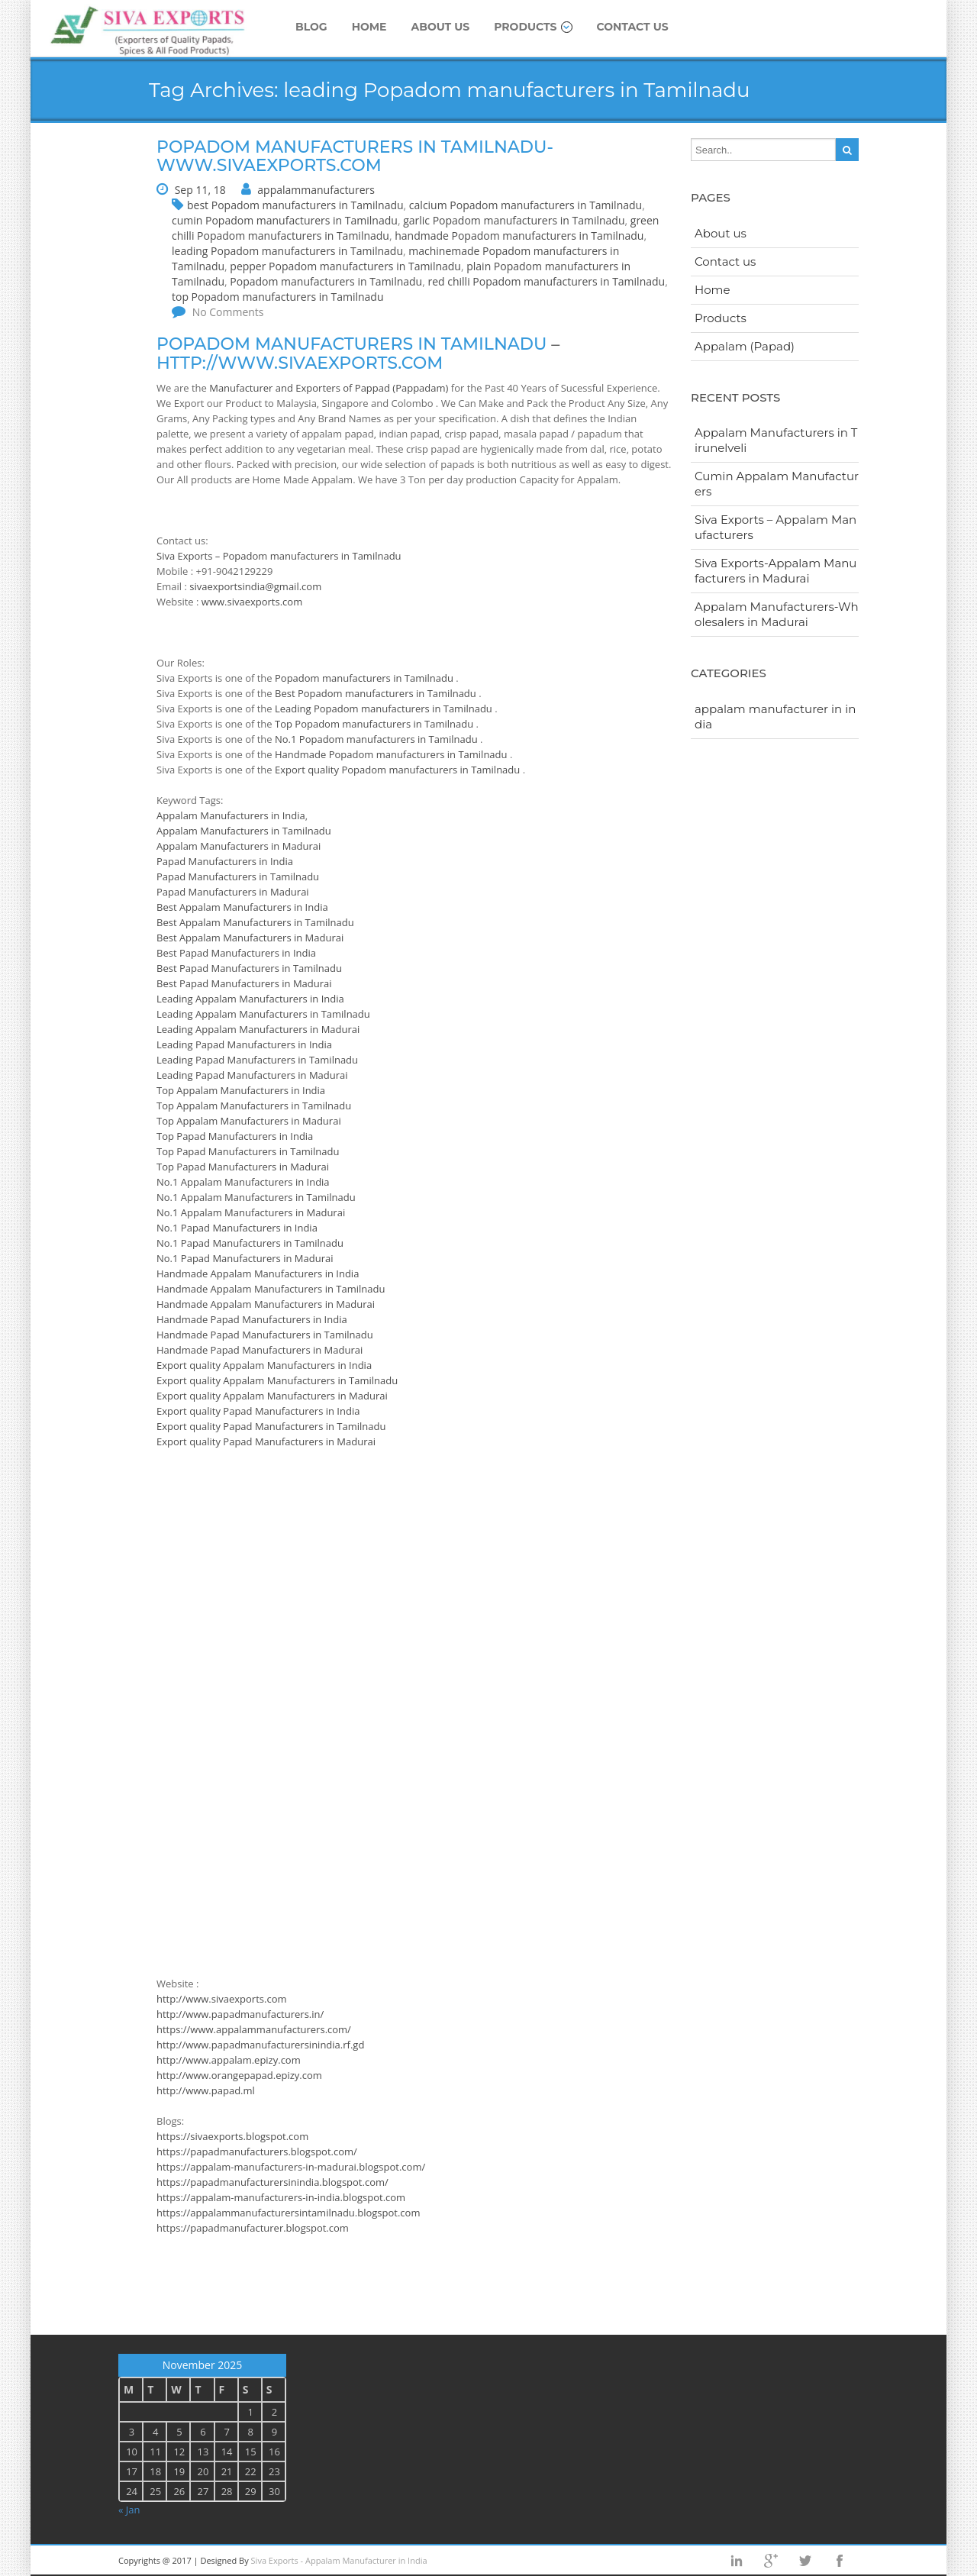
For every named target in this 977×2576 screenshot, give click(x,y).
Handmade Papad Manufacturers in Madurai (259, 1350)
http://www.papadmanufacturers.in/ (240, 2014)
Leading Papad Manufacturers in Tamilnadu (257, 1060)
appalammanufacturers (316, 189)
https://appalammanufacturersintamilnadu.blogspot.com (288, 2212)
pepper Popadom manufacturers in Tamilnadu (345, 266)
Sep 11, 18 (200, 189)
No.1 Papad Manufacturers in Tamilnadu (249, 1243)
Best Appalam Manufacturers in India (242, 907)
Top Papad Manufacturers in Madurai (242, 1166)
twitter (805, 2560)
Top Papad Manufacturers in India (234, 1136)
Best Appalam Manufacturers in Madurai (249, 937)
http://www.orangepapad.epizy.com (239, 2075)
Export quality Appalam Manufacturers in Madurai (272, 1396)
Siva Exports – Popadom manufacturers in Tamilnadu (278, 556)
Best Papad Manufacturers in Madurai (244, 983)
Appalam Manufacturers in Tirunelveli (776, 440)
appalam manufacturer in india (775, 716)
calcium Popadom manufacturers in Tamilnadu (525, 205)
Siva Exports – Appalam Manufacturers (775, 527)
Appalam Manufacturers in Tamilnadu (243, 831)
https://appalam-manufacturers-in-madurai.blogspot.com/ (290, 2167)
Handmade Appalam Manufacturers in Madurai (265, 1304)
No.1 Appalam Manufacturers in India (243, 1182)
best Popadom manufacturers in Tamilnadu (295, 205)
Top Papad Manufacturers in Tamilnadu (247, 1151)
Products (533, 27)
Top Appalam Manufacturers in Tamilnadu (253, 1105)
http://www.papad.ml (205, 2090)
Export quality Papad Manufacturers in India (258, 1411)
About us (440, 27)
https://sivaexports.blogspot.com (232, 2136)
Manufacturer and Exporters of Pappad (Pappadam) (328, 388)
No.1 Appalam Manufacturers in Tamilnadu (256, 1197)
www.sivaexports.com (252, 601)
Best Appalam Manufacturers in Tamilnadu (255, 922)
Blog (311, 27)
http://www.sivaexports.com (299, 363)
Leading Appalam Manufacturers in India (250, 999)
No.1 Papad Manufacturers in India (237, 1228)
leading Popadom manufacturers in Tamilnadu (287, 251)
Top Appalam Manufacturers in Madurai (248, 1121)
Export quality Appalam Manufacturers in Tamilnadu (277, 1380)
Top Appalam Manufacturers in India (240, 1090)
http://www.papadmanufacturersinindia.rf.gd (260, 2044)
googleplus (771, 2560)
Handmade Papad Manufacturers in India (251, 1319)
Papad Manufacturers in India (224, 861)
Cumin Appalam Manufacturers (777, 484)
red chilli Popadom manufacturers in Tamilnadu (546, 281)
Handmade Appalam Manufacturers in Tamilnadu (270, 1289)
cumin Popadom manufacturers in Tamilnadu (285, 220)
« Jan (129, 2509)
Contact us (633, 27)
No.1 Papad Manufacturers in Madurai (244, 1258)
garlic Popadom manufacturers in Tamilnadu (513, 220)
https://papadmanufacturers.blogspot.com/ (256, 2151)
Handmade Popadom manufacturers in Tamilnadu (392, 754)
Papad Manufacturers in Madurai (232, 892)
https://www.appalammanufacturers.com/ (253, 2029)
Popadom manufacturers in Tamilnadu (326, 281)
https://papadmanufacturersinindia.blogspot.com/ (272, 2182)
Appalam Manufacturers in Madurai (238, 846)
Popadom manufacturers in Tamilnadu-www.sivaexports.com (354, 156)
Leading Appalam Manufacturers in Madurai (258, 1029)
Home (369, 27)
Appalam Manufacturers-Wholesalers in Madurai (777, 614)
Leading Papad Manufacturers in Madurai (252, 1075)
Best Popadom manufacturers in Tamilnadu (377, 693)
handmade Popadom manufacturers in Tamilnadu (519, 235)
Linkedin (736, 2560)
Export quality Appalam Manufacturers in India (264, 1365)
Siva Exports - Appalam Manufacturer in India (339, 2560)
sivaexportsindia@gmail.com (255, 586)
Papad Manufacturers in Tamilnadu (237, 876)
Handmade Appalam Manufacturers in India (257, 1273)
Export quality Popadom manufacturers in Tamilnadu (399, 769)
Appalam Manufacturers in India (230, 815)
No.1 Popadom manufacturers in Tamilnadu (377, 739)
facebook (839, 2560)
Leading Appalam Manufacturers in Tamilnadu (263, 1014)
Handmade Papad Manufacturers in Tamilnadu (264, 1334)
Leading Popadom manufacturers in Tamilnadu (385, 708)
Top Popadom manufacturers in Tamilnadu (375, 724)
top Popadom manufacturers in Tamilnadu (277, 296)
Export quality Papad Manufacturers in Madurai (266, 1441)
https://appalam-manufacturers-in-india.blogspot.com (280, 2197)
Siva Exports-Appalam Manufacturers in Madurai (775, 571)
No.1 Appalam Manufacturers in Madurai (250, 1212)
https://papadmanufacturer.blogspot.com (252, 2228)
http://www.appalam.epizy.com (228, 2060)
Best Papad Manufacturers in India (236, 953)
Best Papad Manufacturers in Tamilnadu (249, 968)
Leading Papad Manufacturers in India (244, 1044)
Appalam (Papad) (745, 346)
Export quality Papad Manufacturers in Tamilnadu (270, 1426)
